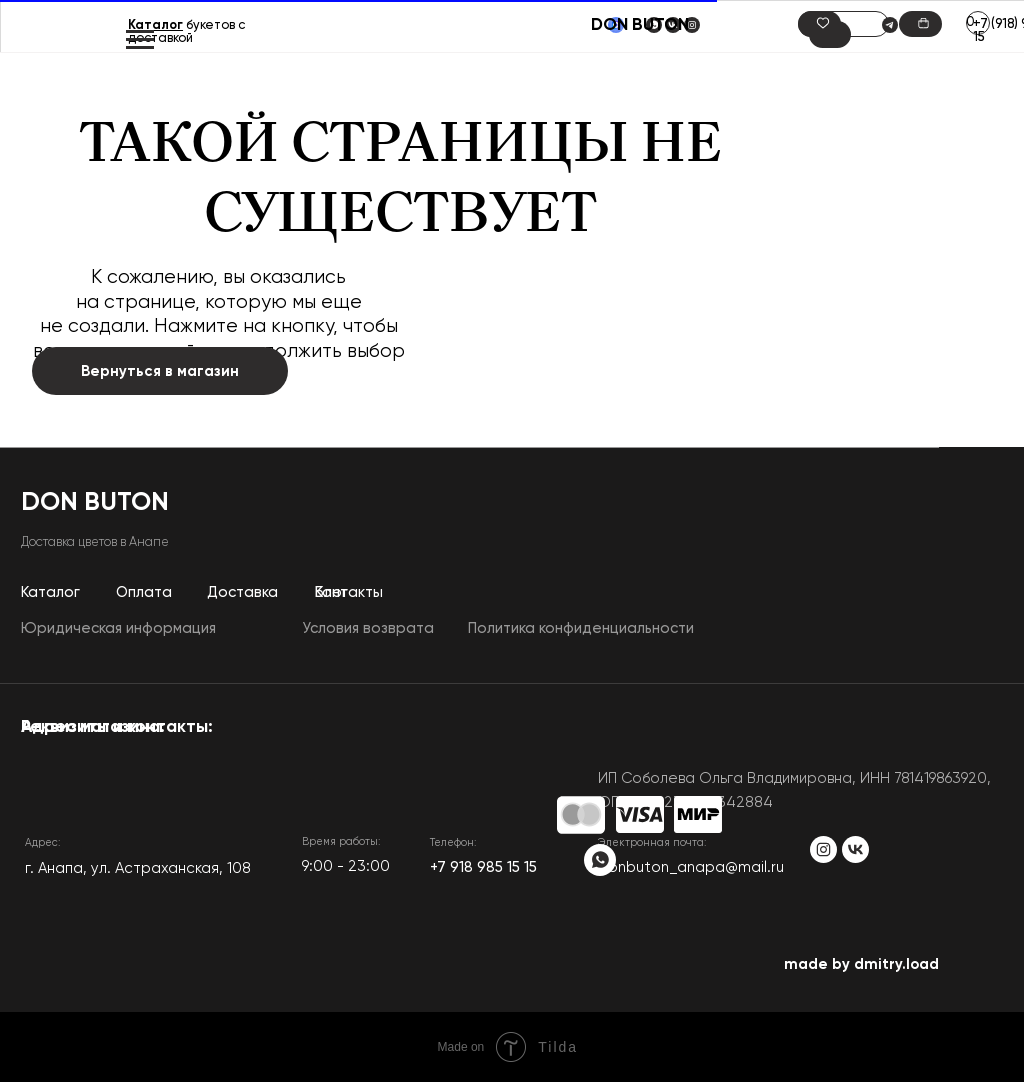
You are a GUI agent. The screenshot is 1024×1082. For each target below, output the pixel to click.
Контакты (349, 592)
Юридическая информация (118, 628)
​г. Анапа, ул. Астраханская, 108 (138, 868)
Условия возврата (368, 628)
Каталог (155, 25)
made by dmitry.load (861, 964)
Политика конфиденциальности (581, 628)
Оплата (144, 592)
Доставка (242, 592)
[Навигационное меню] (140, 40)
